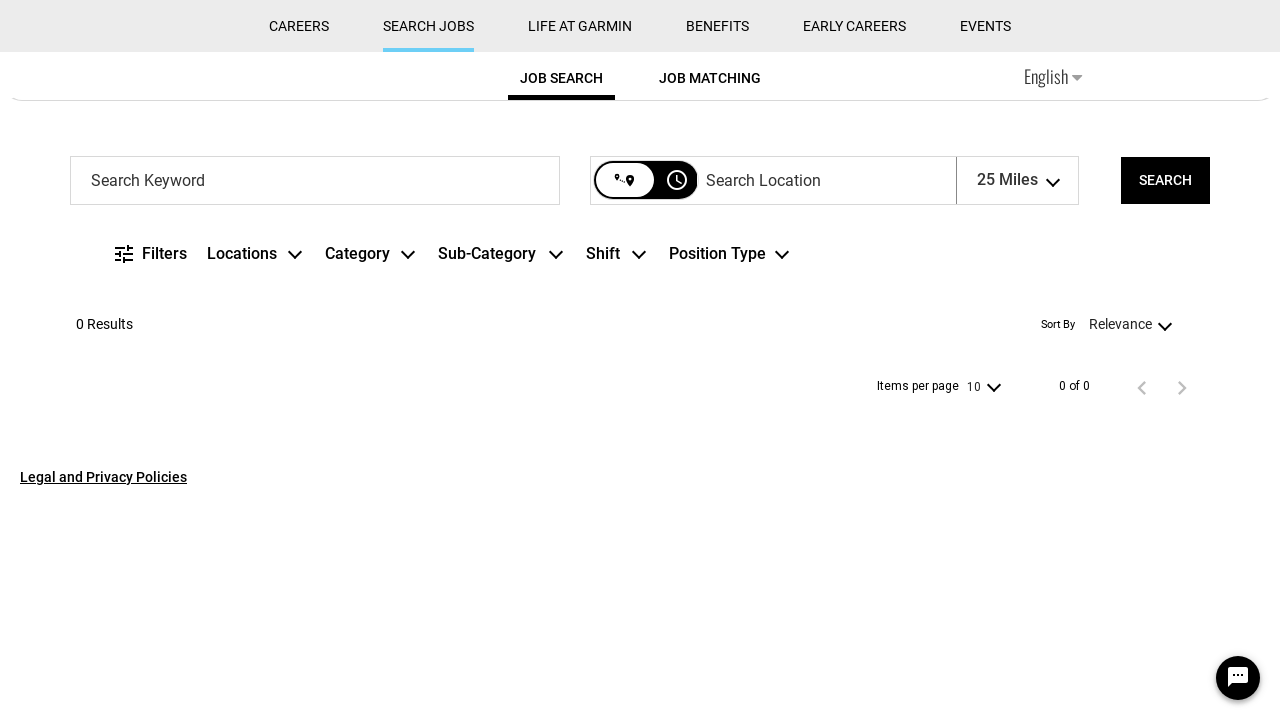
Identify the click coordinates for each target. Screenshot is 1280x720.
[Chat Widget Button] (1238, 678)
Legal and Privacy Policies (103, 477)
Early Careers (854, 26)
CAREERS (299, 26)
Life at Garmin (580, 26)
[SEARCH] (1165, 180)
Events (985, 26)
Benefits (717, 26)
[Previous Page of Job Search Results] (1142, 387)
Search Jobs (428, 26)
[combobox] (315, 180)
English (1053, 76)
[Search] (1165, 180)
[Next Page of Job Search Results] (1182, 387)
